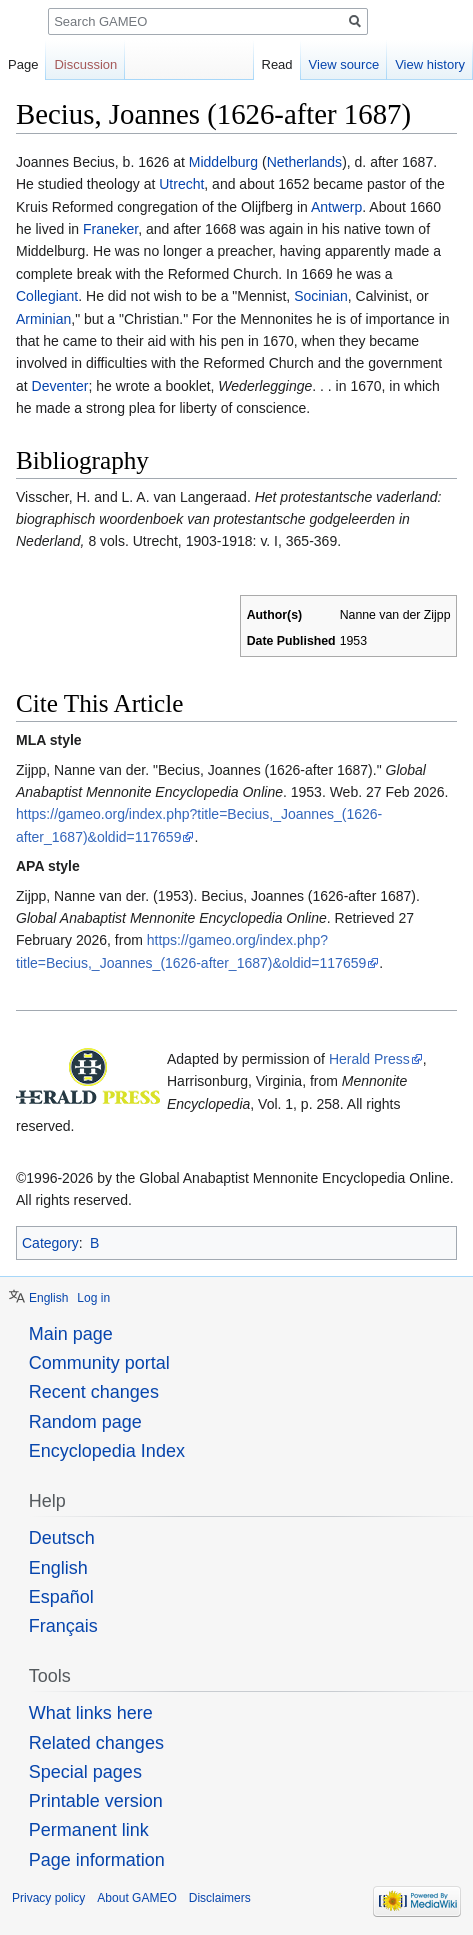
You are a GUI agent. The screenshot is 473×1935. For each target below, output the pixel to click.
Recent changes (94, 1392)
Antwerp (336, 207)
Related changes (96, 1743)
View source (344, 64)
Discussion (85, 64)
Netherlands (305, 162)
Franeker (108, 229)
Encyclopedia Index (107, 1451)
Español (61, 1597)
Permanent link (89, 1830)
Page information (97, 1860)
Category (50, 1243)
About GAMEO (136, 1898)
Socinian (321, 296)
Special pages (85, 1772)
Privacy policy (48, 1898)
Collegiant (47, 296)
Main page (71, 1334)
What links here (91, 1713)
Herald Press (369, 1059)
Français (63, 1626)
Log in (93, 1298)
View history (430, 64)
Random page (85, 1422)
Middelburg (223, 162)
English (48, 1298)
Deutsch (62, 1538)
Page (23, 64)
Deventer (60, 386)
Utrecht (181, 184)
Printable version (96, 1801)
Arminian (43, 319)
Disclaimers (220, 1898)
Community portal (99, 1363)
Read (277, 64)
